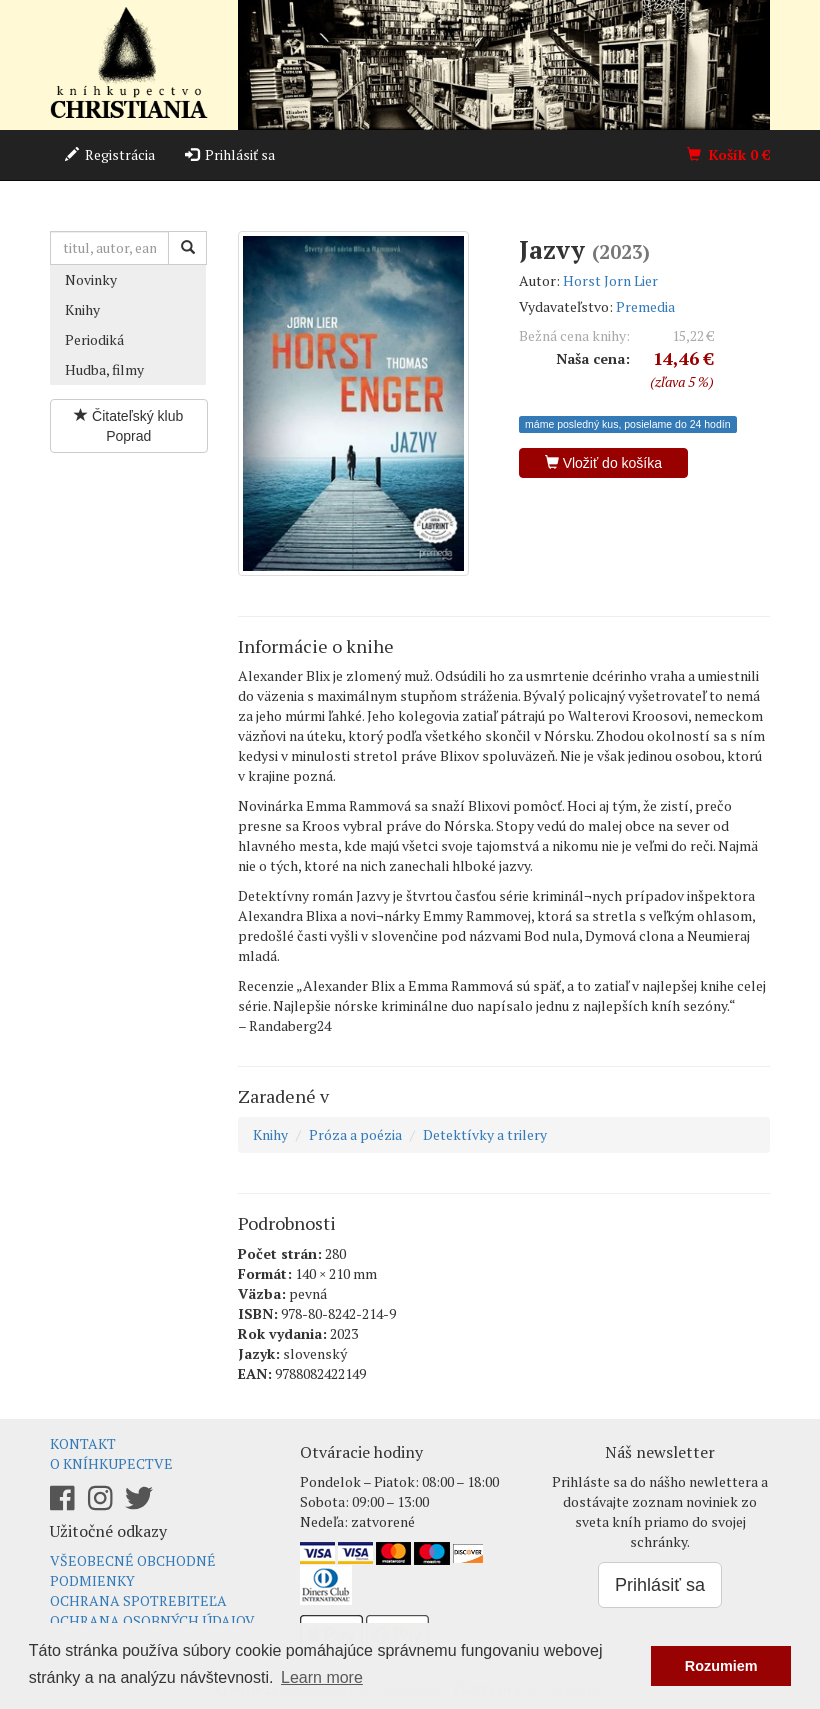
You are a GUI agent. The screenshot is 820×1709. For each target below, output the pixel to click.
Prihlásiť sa (230, 154)
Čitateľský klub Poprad (128, 426)
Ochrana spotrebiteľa (138, 1600)
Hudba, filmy (104, 369)
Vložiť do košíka (603, 463)
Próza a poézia (355, 1134)
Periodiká (94, 339)
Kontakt (83, 1443)
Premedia (645, 306)
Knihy (82, 309)
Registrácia (110, 154)
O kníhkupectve (111, 1463)
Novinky (91, 279)
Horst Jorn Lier (610, 280)
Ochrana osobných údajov (152, 1620)
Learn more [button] (322, 1677)
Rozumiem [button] (721, 1666)
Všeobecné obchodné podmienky (133, 1570)
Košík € (728, 154)
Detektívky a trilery (485, 1134)
